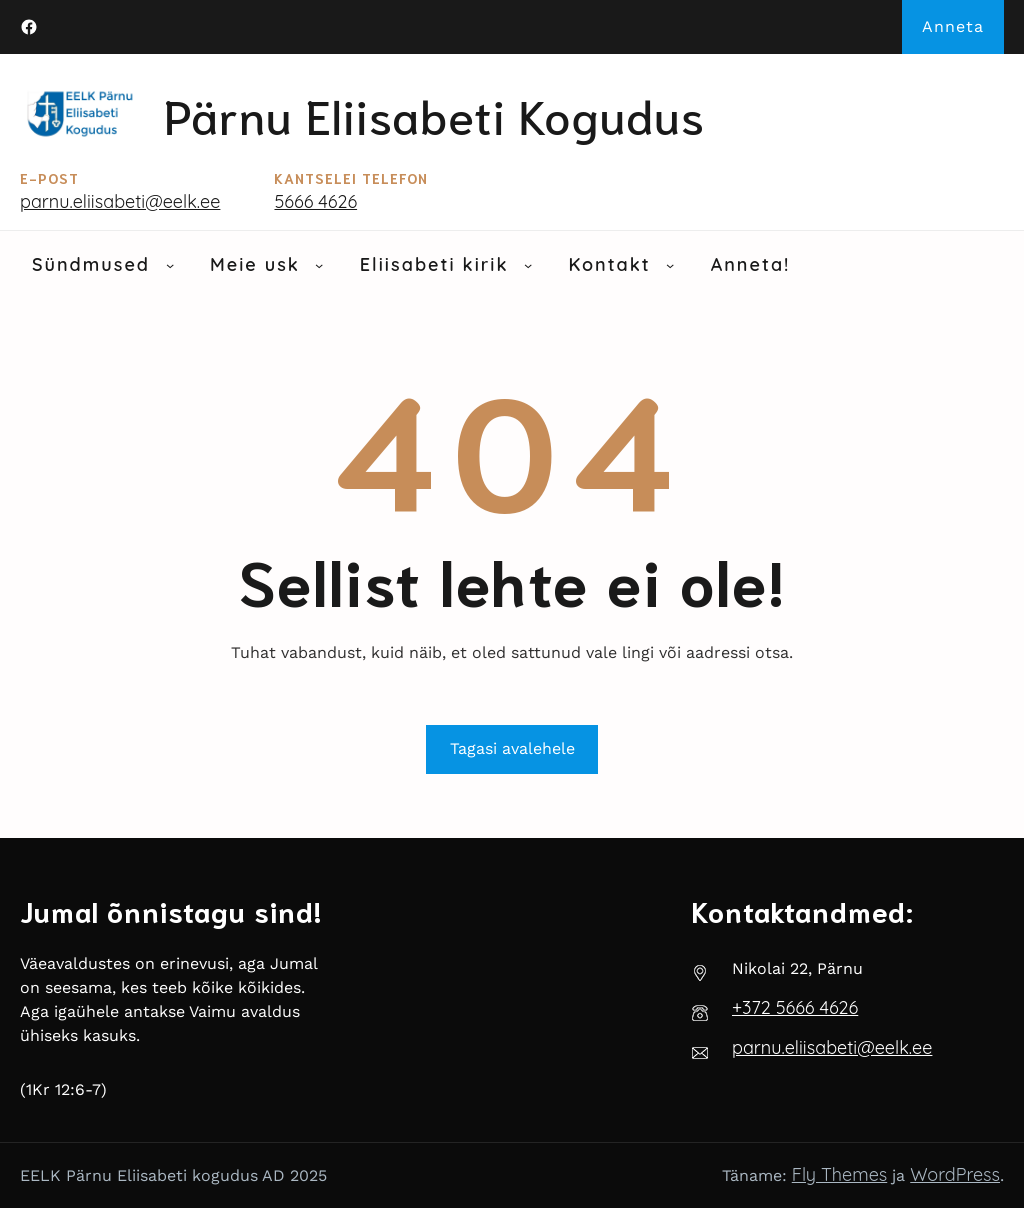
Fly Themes (840, 1174)
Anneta (953, 26)
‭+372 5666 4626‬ (795, 1007)
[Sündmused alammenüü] (170, 265)
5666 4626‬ (315, 201)
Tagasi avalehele (512, 748)
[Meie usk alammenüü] (319, 265)
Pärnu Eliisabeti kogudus (434, 113)
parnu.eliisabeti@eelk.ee (120, 201)
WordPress (955, 1174)
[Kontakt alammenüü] (670, 265)
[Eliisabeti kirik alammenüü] (528, 265)
